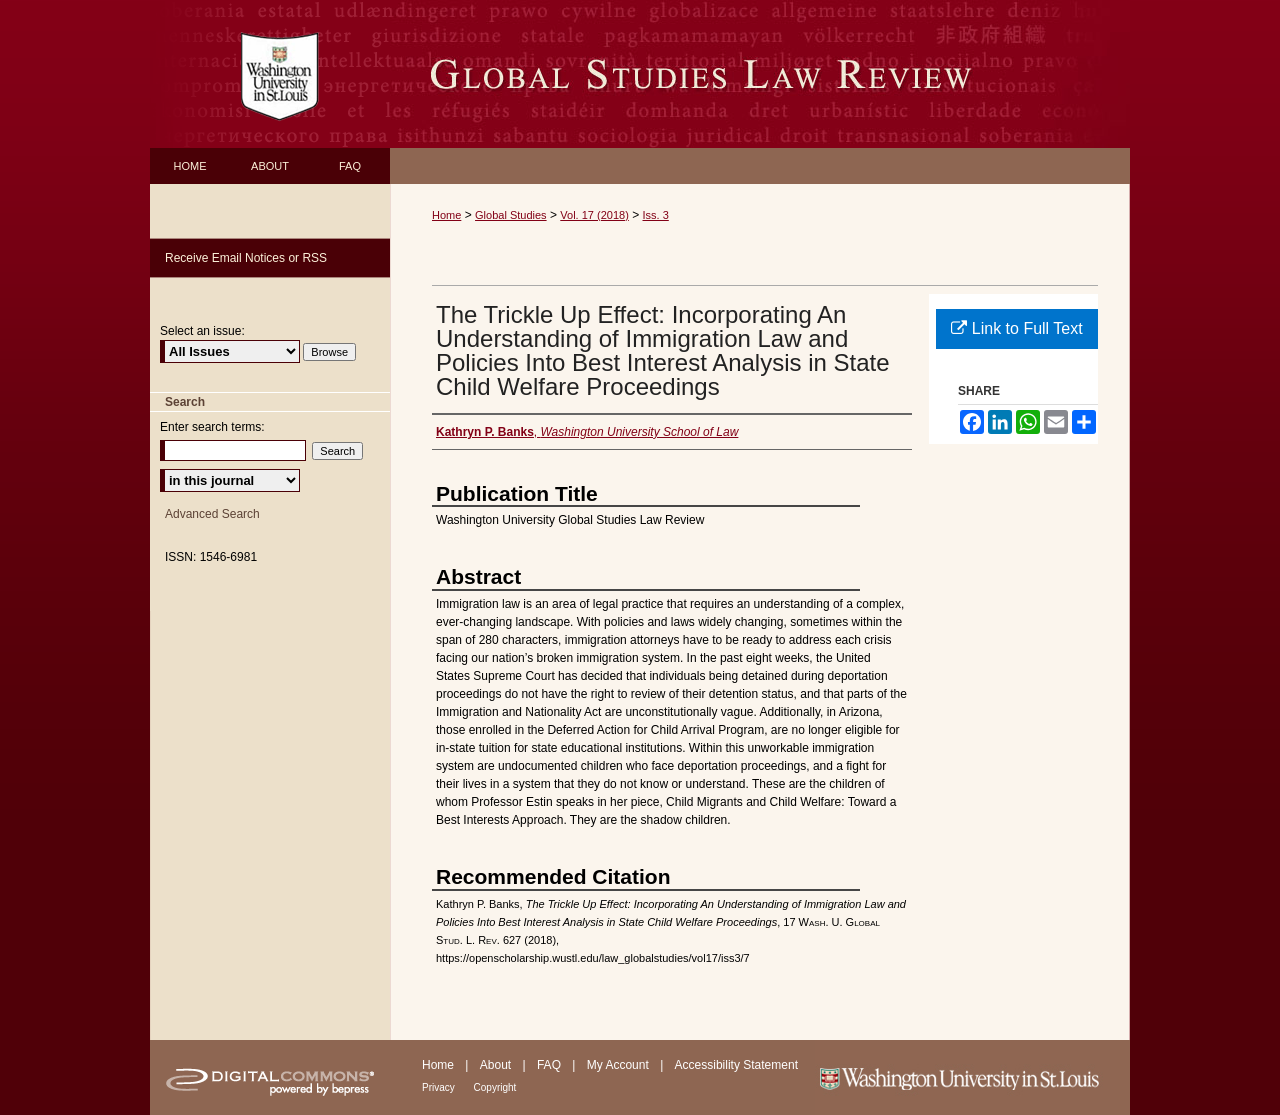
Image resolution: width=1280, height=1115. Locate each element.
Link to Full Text (1016, 328)
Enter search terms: (212, 427)
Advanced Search (212, 514)
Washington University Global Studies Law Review (760, 74)
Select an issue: (202, 331)
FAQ (550, 1065)
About (497, 1065)
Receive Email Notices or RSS (246, 258)
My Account (619, 1065)
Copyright (495, 1087)
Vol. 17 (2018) (594, 215)
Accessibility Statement (736, 1065)
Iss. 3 (656, 215)
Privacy (440, 1087)
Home (446, 215)
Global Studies (511, 215)
